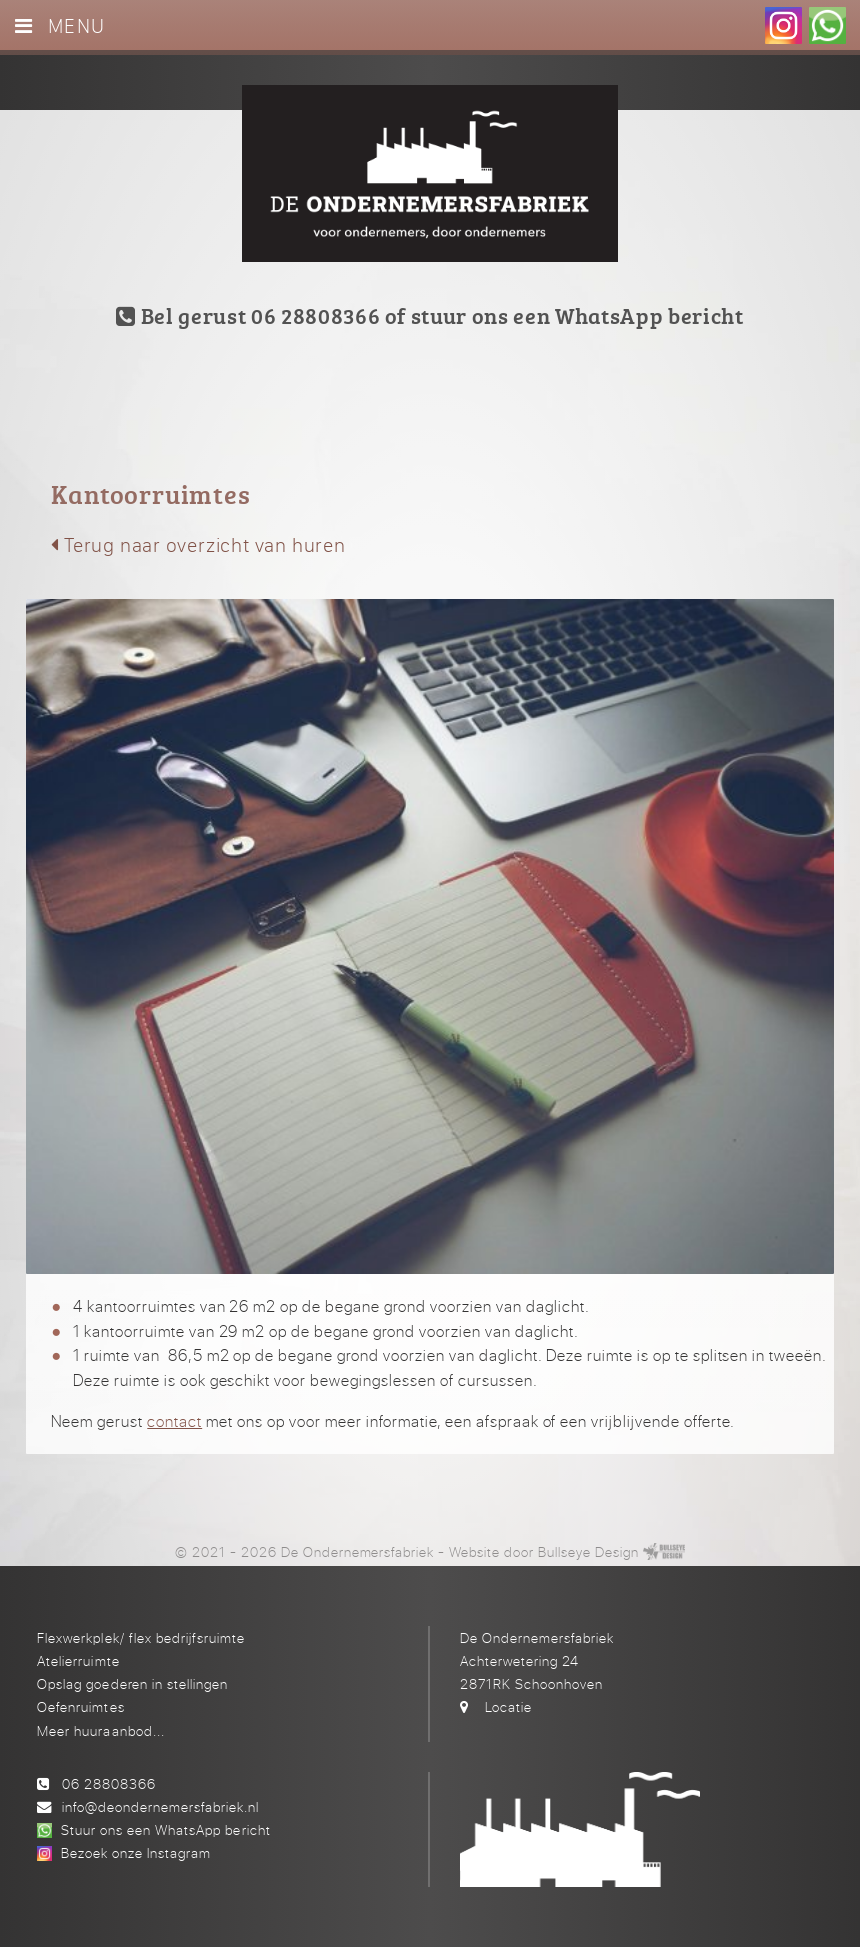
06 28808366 (109, 1783)
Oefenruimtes (80, 1706)
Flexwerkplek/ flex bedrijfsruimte (140, 1637)
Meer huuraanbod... (100, 1730)
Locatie (508, 1706)
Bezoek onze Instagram (136, 1852)
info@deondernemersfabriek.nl (160, 1806)
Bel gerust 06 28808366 (248, 315)
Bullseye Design (588, 1551)
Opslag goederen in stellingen (132, 1683)
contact (174, 1421)
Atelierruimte (78, 1660)
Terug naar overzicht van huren (198, 544)
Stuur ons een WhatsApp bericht (165, 1829)
